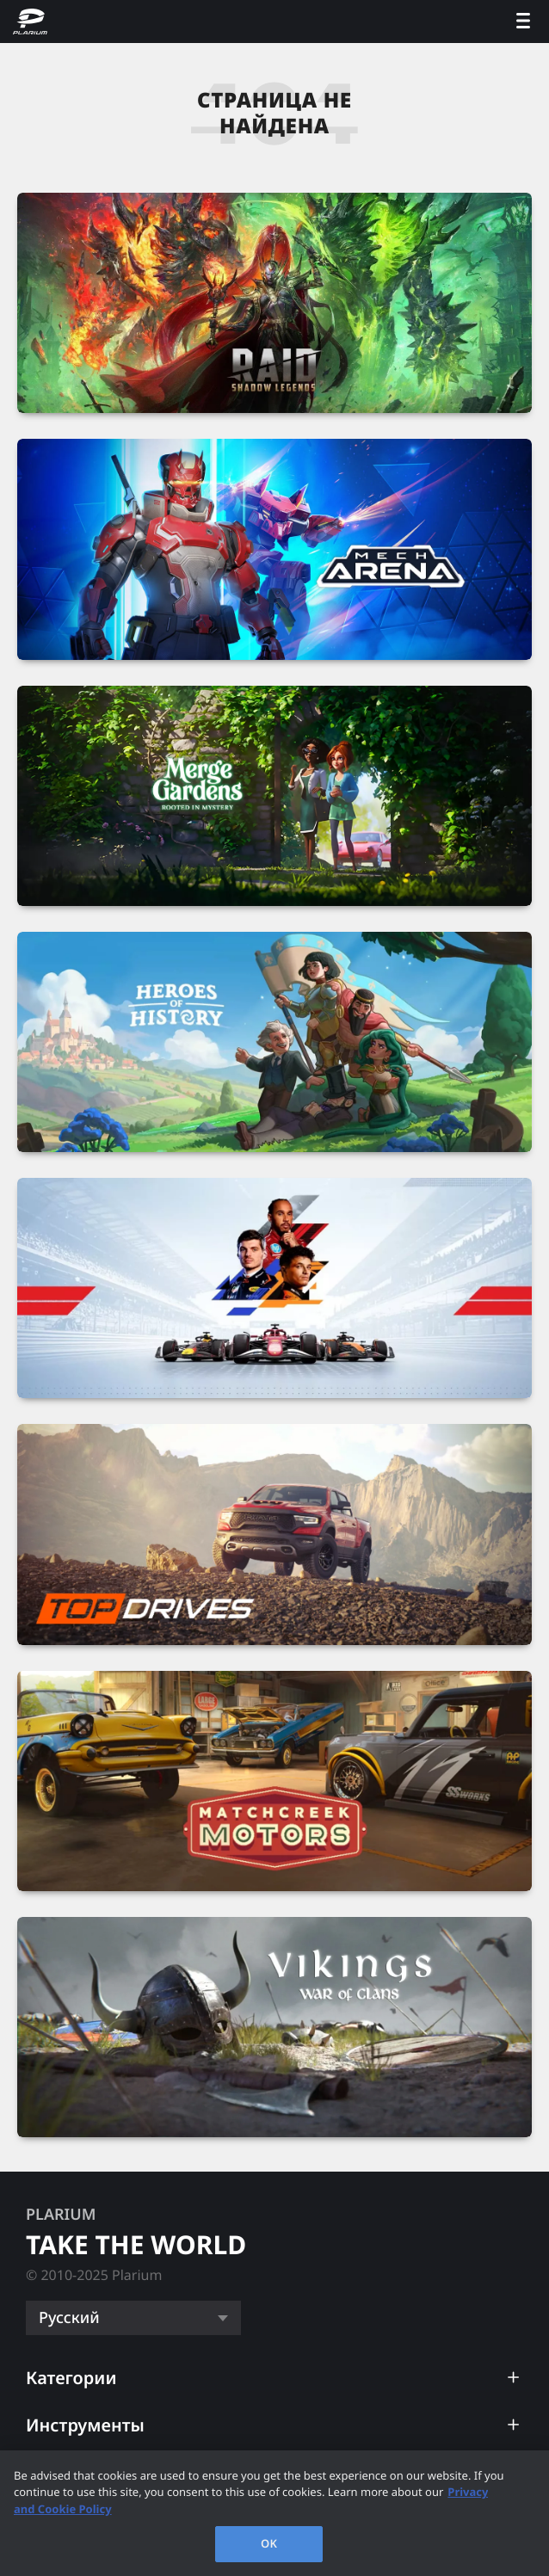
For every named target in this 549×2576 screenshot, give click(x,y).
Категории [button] (71, 2377)
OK (269, 2543)
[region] (274, 2513)
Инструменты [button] (85, 2425)
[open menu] (523, 22)
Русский (69, 2318)
